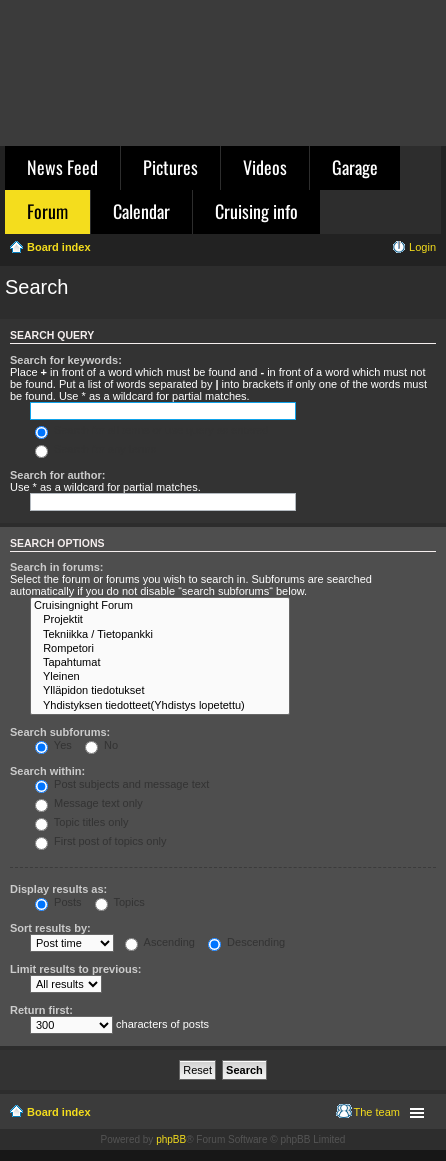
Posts (58, 902)
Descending (246, 942)
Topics (120, 902)
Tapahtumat (160, 663)
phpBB (171, 1139)
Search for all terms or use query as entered (152, 430)
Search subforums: (60, 732)
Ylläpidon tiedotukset (160, 691)
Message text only (89, 803)
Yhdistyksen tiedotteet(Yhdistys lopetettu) (160, 706)
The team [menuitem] (377, 1112)
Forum (47, 211)
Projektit (160, 620)
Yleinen (160, 677)
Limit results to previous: (75, 969)
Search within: (47, 771)
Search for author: (57, 475)
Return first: (41, 1010)
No (101, 745)
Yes (53, 745)
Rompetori (160, 649)
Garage (355, 167)
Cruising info (256, 211)
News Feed (62, 167)
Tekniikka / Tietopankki (160, 635)
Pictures (170, 167)
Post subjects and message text (122, 784)
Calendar (141, 211)
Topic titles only (81, 822)
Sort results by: (50, 928)
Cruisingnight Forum (160, 606)
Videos (265, 167)
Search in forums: (57, 567)
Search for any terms (95, 449)
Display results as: (58, 889)
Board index (59, 1112)
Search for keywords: (66, 360)
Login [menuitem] (422, 247)
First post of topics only (101, 841)
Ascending (160, 942)
